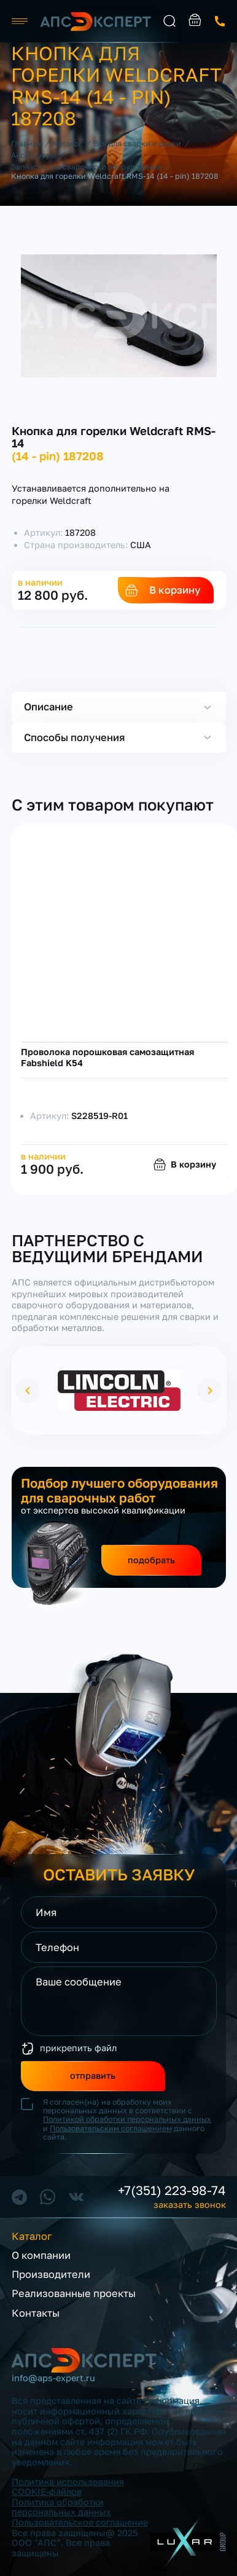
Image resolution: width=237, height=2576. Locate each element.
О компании (41, 2255)
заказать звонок (220, 21)
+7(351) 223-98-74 (172, 2191)
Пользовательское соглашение (80, 2522)
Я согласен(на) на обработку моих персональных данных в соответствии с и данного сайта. (127, 2120)
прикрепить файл (78, 2048)
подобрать (151, 1560)
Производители (51, 2274)
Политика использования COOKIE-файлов (68, 2486)
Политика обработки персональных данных (61, 2507)
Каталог (32, 2236)
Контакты (36, 2313)
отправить (92, 2075)
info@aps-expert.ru (53, 2378)
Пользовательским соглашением (111, 2128)
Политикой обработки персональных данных (127, 2119)
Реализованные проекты (74, 2293)
